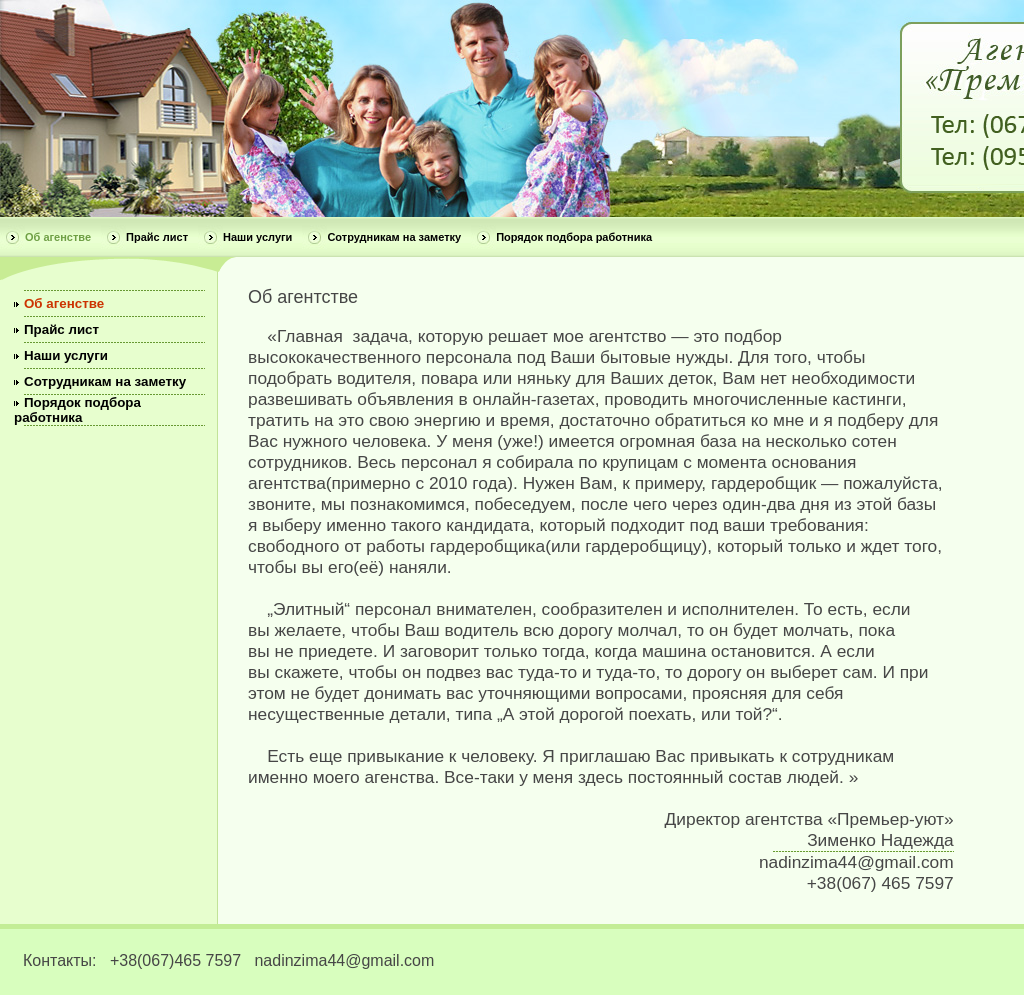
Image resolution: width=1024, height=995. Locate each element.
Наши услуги (257, 237)
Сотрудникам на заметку (394, 237)
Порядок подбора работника (574, 237)
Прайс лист (157, 237)
